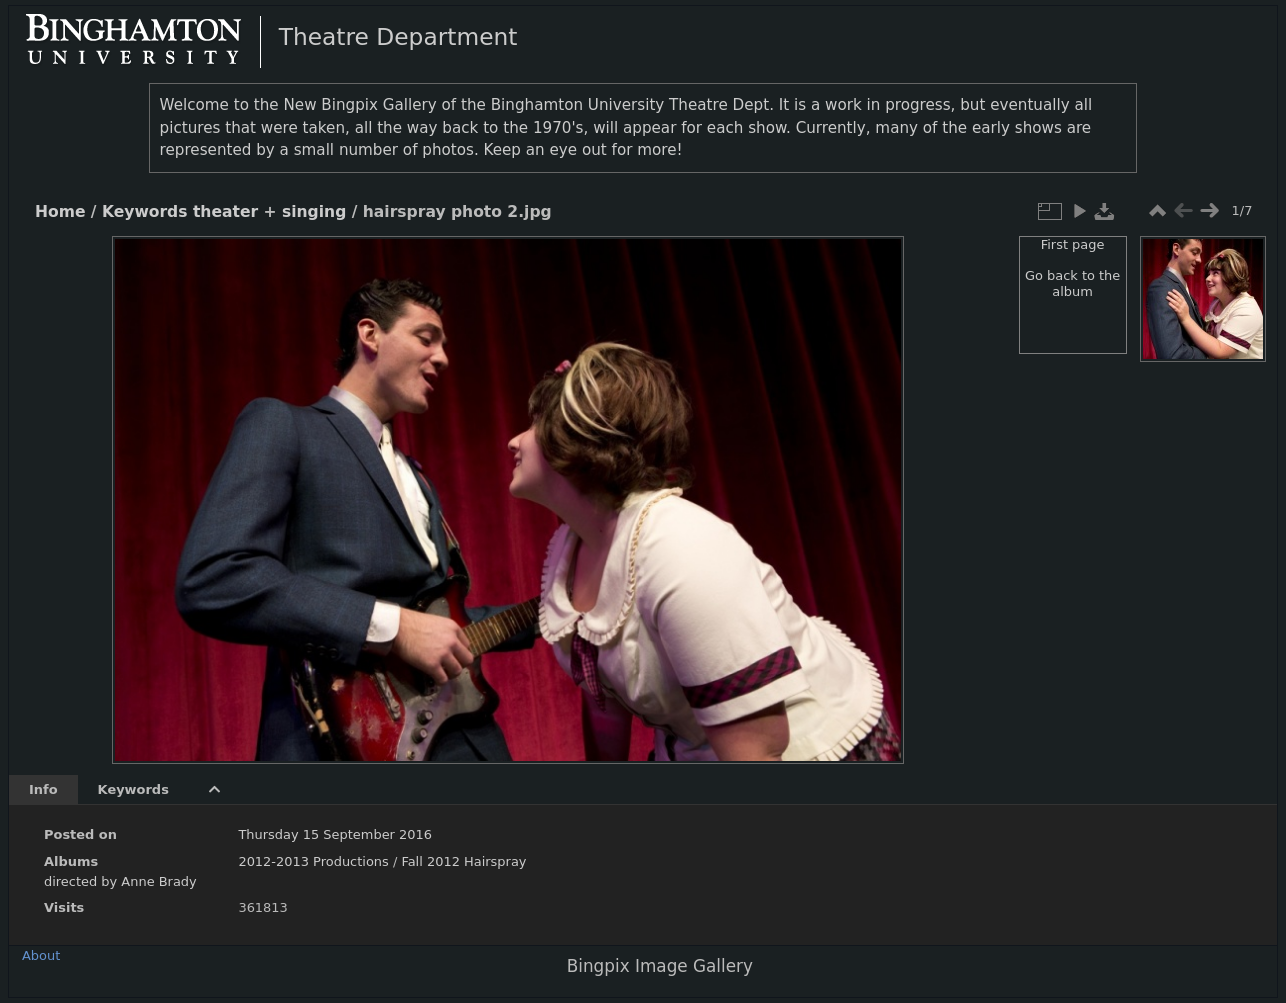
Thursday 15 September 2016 (335, 834)
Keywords (145, 212)
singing (314, 212)
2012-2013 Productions (313, 861)
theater (225, 212)
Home (60, 212)
